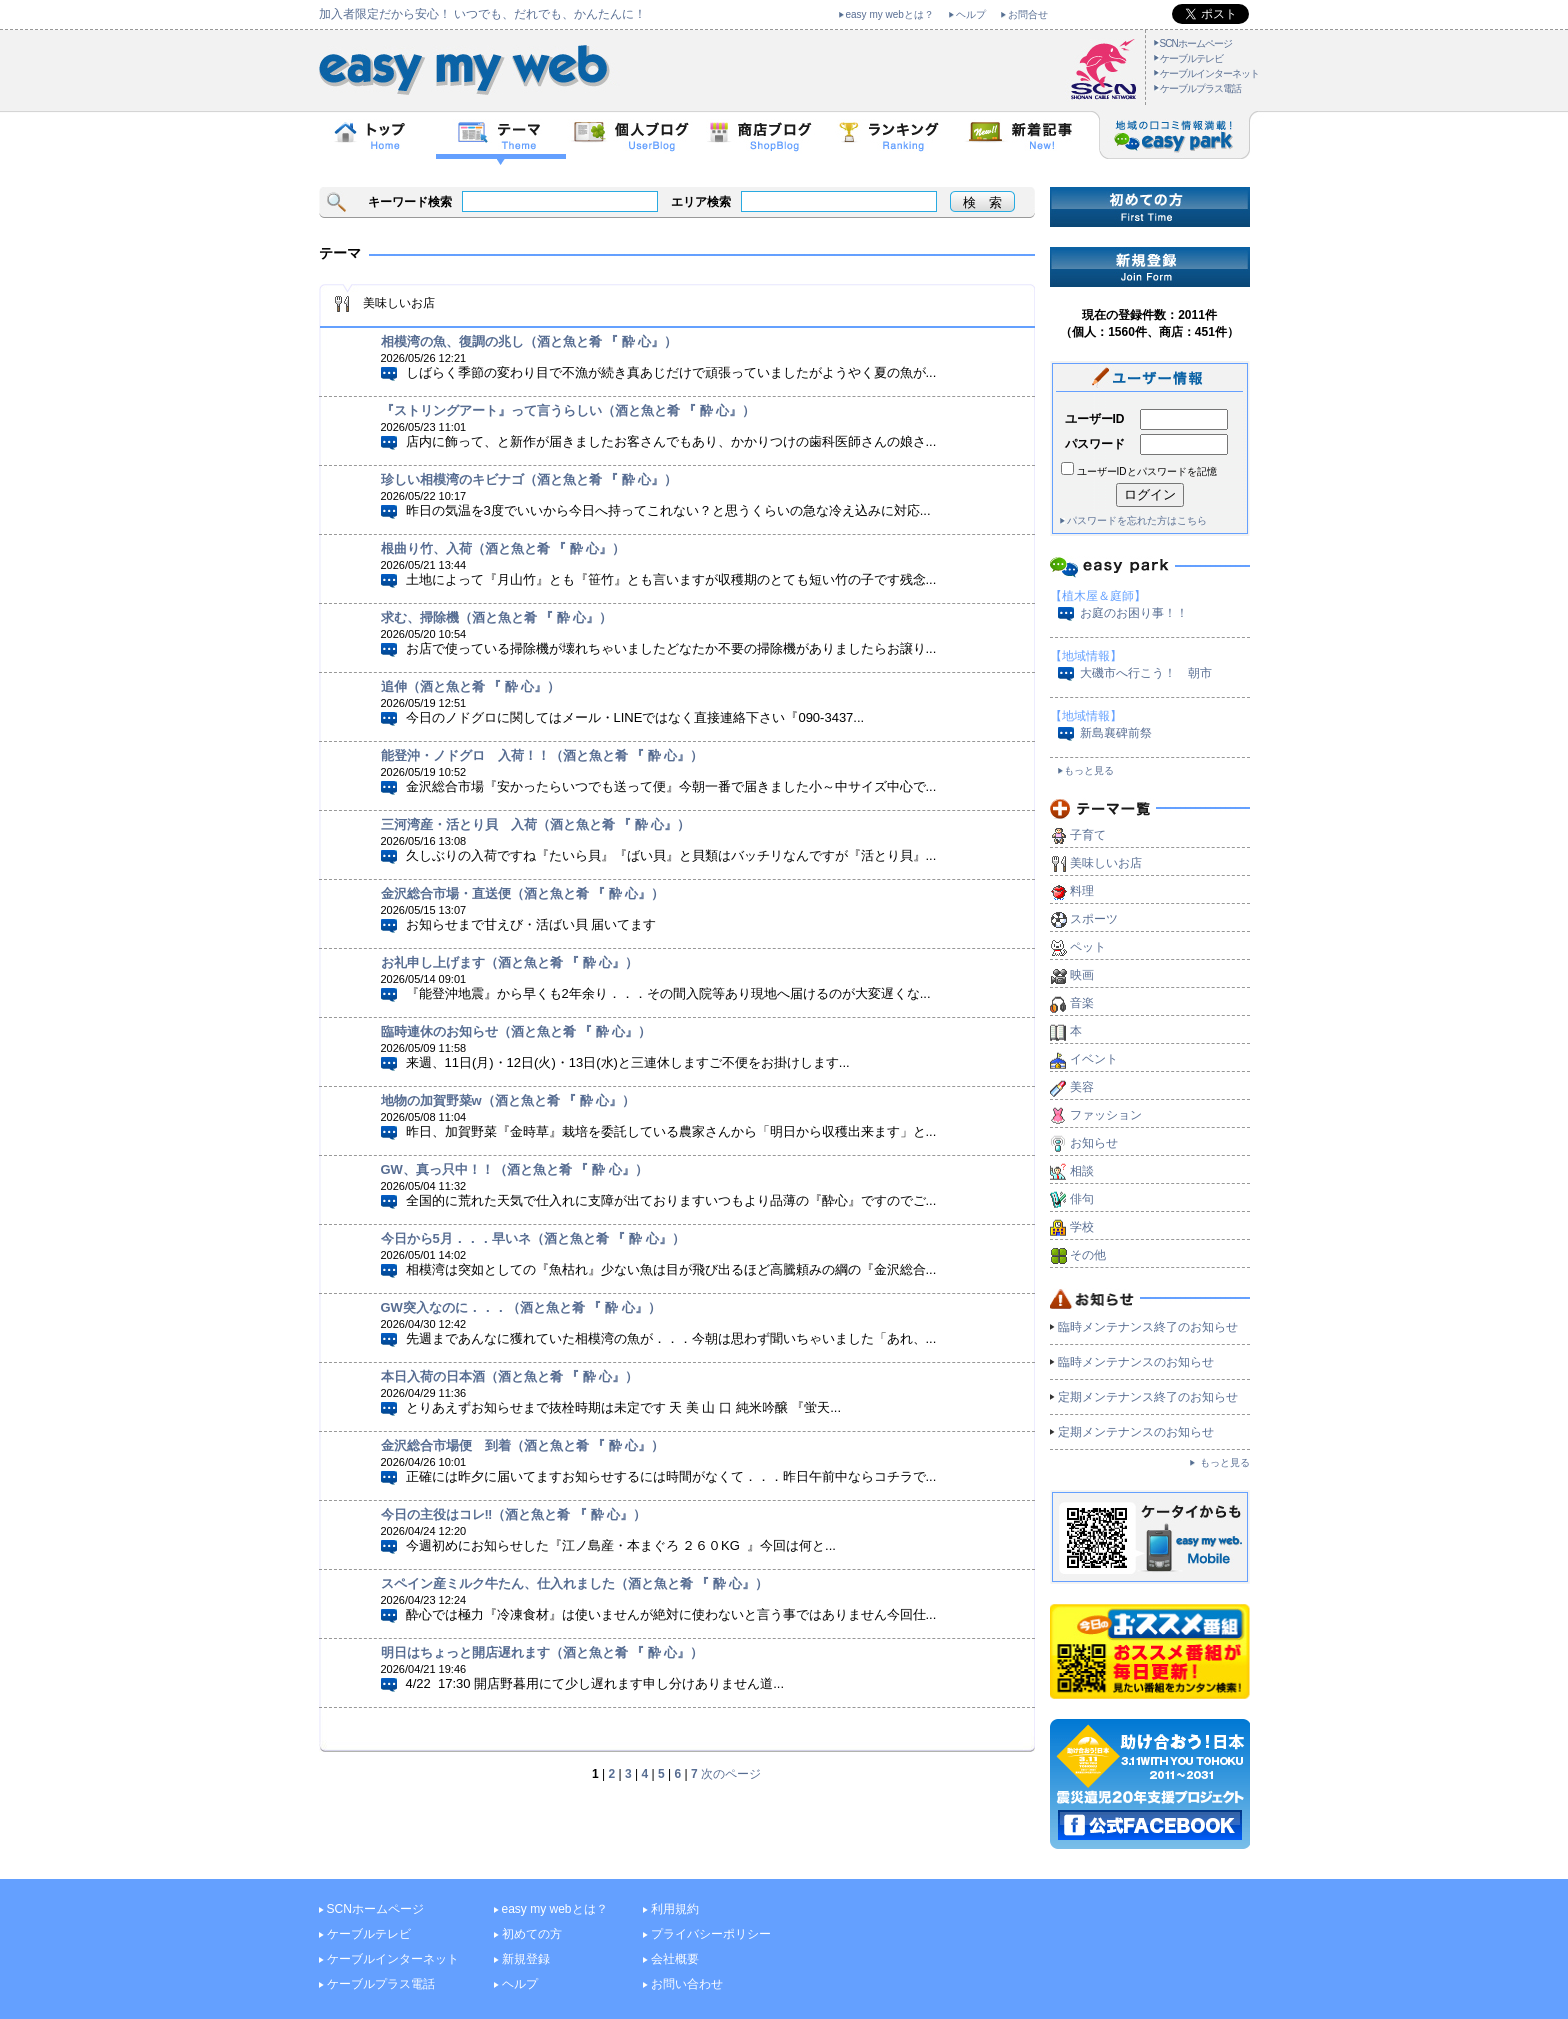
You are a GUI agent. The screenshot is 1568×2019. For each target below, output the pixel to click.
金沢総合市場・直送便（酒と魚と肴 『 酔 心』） (523, 893)
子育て (1088, 835)
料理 (1082, 891)
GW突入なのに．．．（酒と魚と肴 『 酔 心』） (521, 1307)
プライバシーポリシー (711, 1934)
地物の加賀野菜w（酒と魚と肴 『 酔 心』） (508, 1100)
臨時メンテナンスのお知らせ (1136, 1362)
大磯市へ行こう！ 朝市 (1146, 673)
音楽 (1082, 1003)
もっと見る (1089, 770)
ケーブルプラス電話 (1200, 88)
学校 (1082, 1227)
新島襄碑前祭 (1116, 733)
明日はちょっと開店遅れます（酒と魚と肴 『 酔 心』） (542, 1652)
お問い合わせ (687, 1984)
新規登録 (526, 1959)
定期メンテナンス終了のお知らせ (1148, 1397)
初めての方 (532, 1934)
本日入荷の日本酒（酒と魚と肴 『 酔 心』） (510, 1376)
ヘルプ (971, 14)
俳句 (1082, 1199)
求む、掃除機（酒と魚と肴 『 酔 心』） (497, 617)
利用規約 (675, 1909)
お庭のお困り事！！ (1134, 613)
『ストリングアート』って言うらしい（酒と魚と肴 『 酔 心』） (568, 410)
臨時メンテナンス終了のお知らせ (1148, 1327)
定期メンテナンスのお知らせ (1136, 1432)
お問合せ (1028, 14)
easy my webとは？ (890, 14)
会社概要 (675, 1959)
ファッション (1106, 1115)
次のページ (731, 1774)
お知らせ (1094, 1143)
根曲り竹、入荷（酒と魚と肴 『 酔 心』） (503, 548)
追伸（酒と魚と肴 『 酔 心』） (471, 686)
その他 (1088, 1255)
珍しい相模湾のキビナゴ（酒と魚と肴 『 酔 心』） (529, 479)
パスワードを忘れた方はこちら (1137, 520)
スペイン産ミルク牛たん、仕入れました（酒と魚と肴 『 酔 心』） (575, 1583)
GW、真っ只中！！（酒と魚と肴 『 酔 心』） (514, 1169)
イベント (1094, 1059)
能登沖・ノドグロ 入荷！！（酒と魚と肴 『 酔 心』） (542, 755)
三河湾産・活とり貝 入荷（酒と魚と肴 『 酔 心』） (536, 824)
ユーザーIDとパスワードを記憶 (1147, 471)
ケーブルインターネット (1209, 73)
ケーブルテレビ (1191, 58)
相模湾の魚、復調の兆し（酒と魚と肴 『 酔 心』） (529, 341)
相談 (1082, 1171)
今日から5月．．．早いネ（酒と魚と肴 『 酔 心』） (533, 1238)
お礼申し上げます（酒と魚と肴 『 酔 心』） (510, 962)
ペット (1088, 947)
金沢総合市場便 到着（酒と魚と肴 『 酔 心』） (523, 1445)
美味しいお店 (1106, 863)
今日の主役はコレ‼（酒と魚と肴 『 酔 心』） (514, 1514)
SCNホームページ (1196, 43)
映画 (1082, 975)
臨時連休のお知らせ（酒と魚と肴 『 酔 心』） (516, 1031)
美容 (1082, 1087)
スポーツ (1094, 919)
